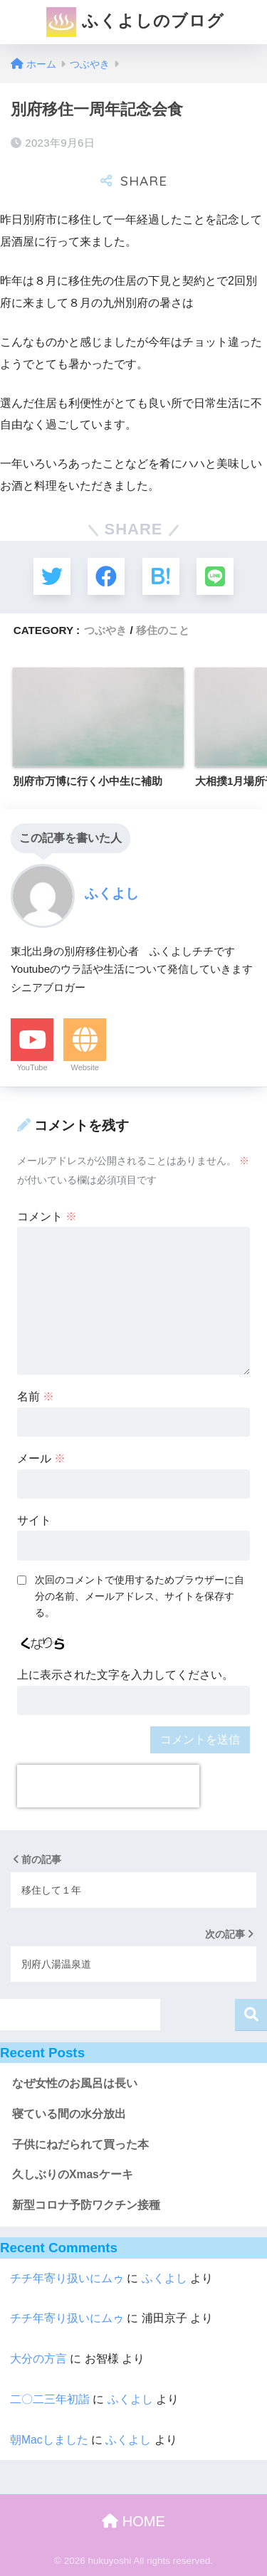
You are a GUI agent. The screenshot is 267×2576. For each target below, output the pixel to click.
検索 (251, 2015)
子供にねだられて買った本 (80, 2144)
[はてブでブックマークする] (160, 576)
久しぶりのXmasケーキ (72, 2174)
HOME (133, 2521)
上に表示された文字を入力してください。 (125, 1675)
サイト (34, 1520)
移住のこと (162, 630)
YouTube (31, 1067)
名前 (35, 1396)
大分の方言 (38, 2359)
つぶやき (105, 630)
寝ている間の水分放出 (69, 2114)
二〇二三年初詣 (50, 2399)
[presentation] (108, 1786)
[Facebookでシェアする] (106, 576)
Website (84, 1067)
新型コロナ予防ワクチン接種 (86, 2205)
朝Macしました (49, 2440)
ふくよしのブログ (135, 22)
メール (41, 1458)
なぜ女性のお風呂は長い (74, 2083)
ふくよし (164, 2278)
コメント (47, 1216)
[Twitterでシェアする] (51, 576)
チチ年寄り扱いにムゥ (67, 2278)
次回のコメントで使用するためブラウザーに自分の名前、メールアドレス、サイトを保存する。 (139, 1596)
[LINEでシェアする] (215, 576)
